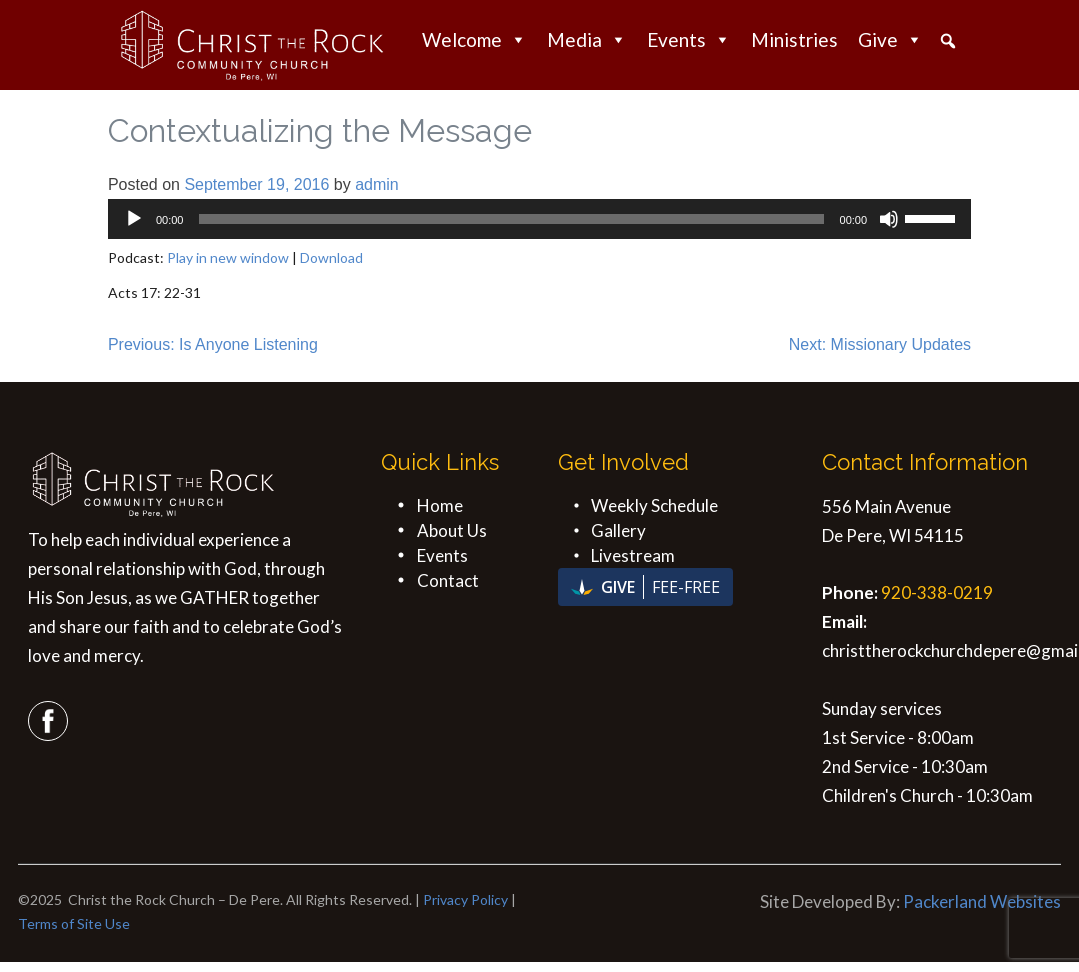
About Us (452, 530)
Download (331, 257)
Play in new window (228, 257)
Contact (448, 580)
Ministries (794, 39)
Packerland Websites (982, 901)
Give (890, 39)
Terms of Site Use (74, 923)
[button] (948, 41)
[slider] (511, 219)
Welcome (474, 39)
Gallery (618, 530)
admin (377, 184)
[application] (539, 219)
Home (440, 505)
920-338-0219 (937, 592)
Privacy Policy (465, 899)
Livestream (633, 555)
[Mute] (889, 219)
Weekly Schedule (654, 505)
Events (689, 39)
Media (587, 39)
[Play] (134, 219)
